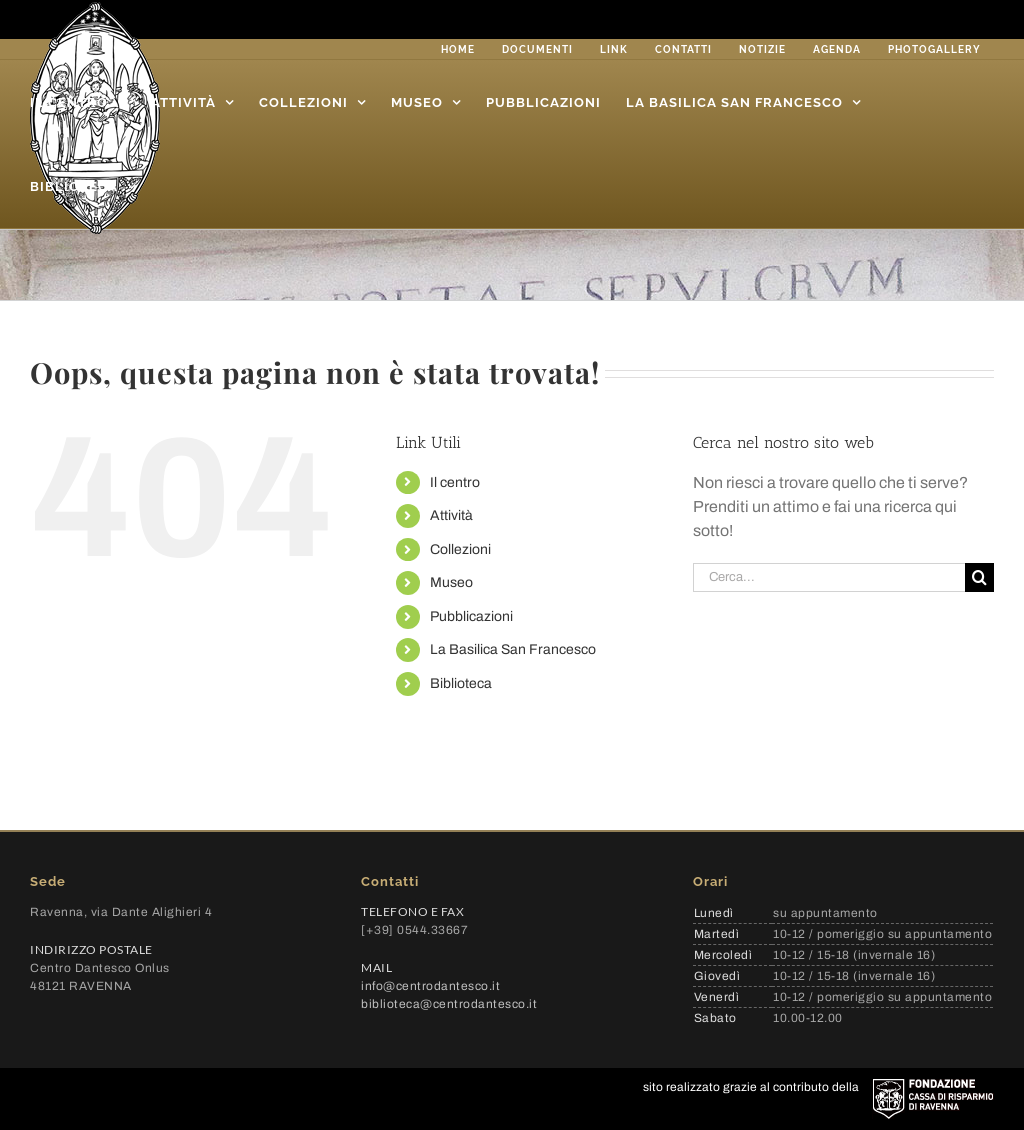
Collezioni (460, 549)
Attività (451, 515)
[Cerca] (979, 577)
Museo (451, 582)
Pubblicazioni (471, 616)
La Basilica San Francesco (513, 649)
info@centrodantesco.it (430, 986)
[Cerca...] (829, 577)
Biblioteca (461, 683)
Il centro (455, 482)
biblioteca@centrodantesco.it (449, 1004)
